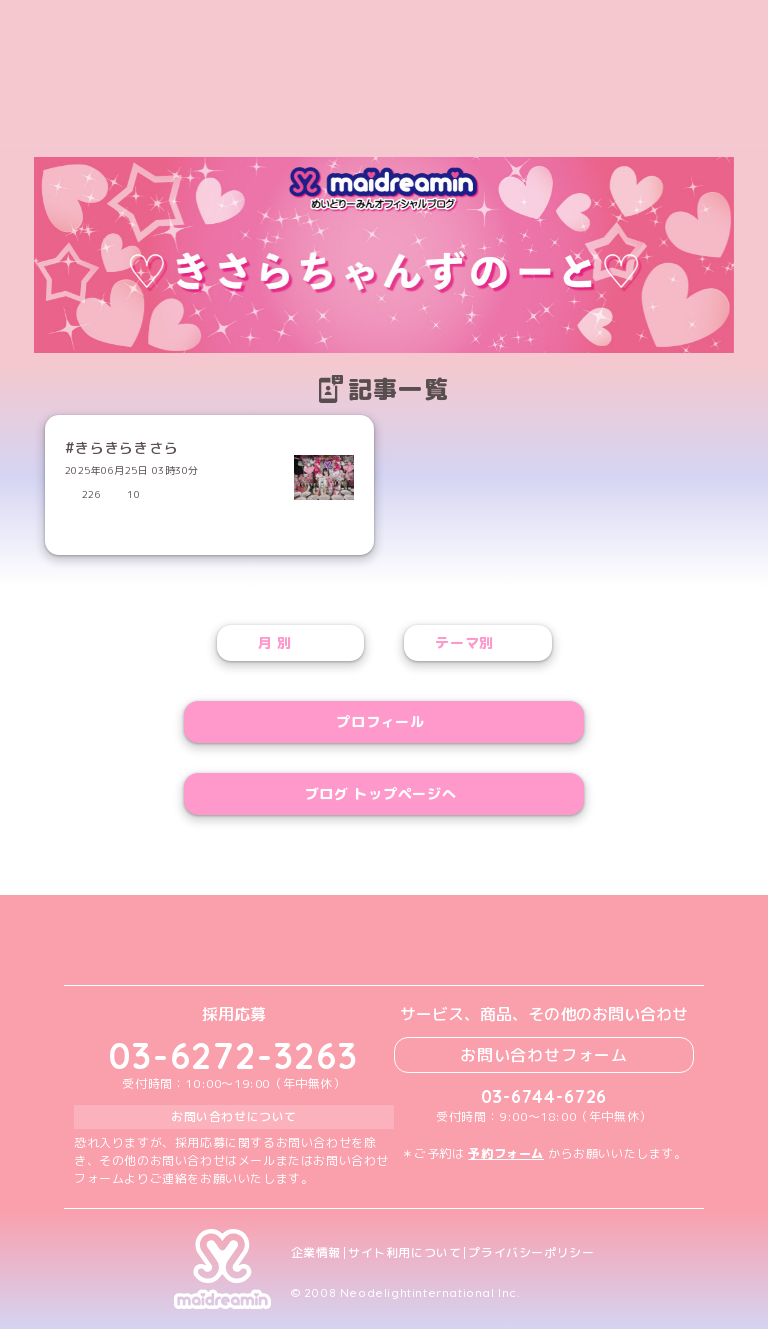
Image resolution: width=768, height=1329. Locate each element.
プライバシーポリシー (531, 1253)
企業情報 (316, 1253)
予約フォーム (506, 1153)
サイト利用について (404, 1253)
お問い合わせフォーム (544, 1055)
